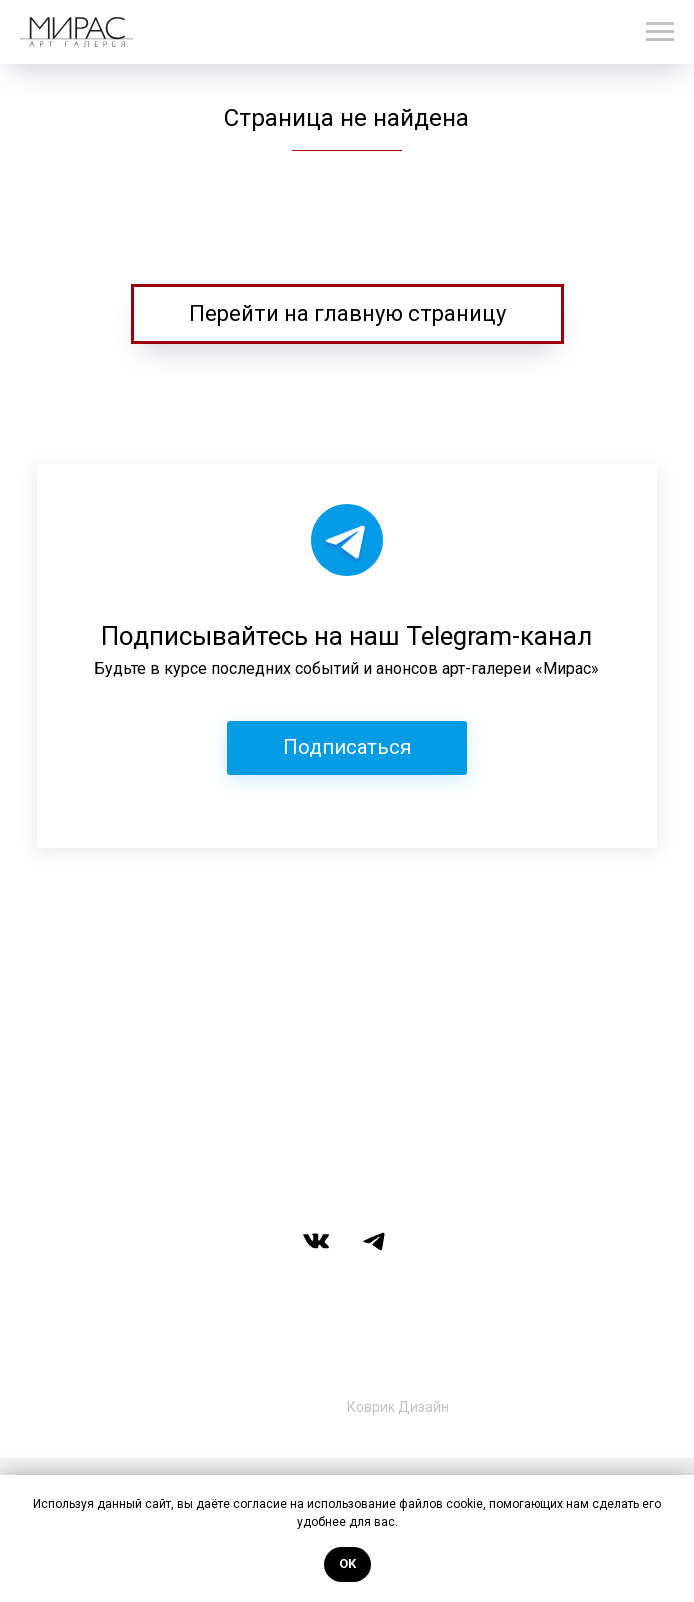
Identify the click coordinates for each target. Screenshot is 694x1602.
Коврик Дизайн (398, 1407)
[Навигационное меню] (660, 32)
